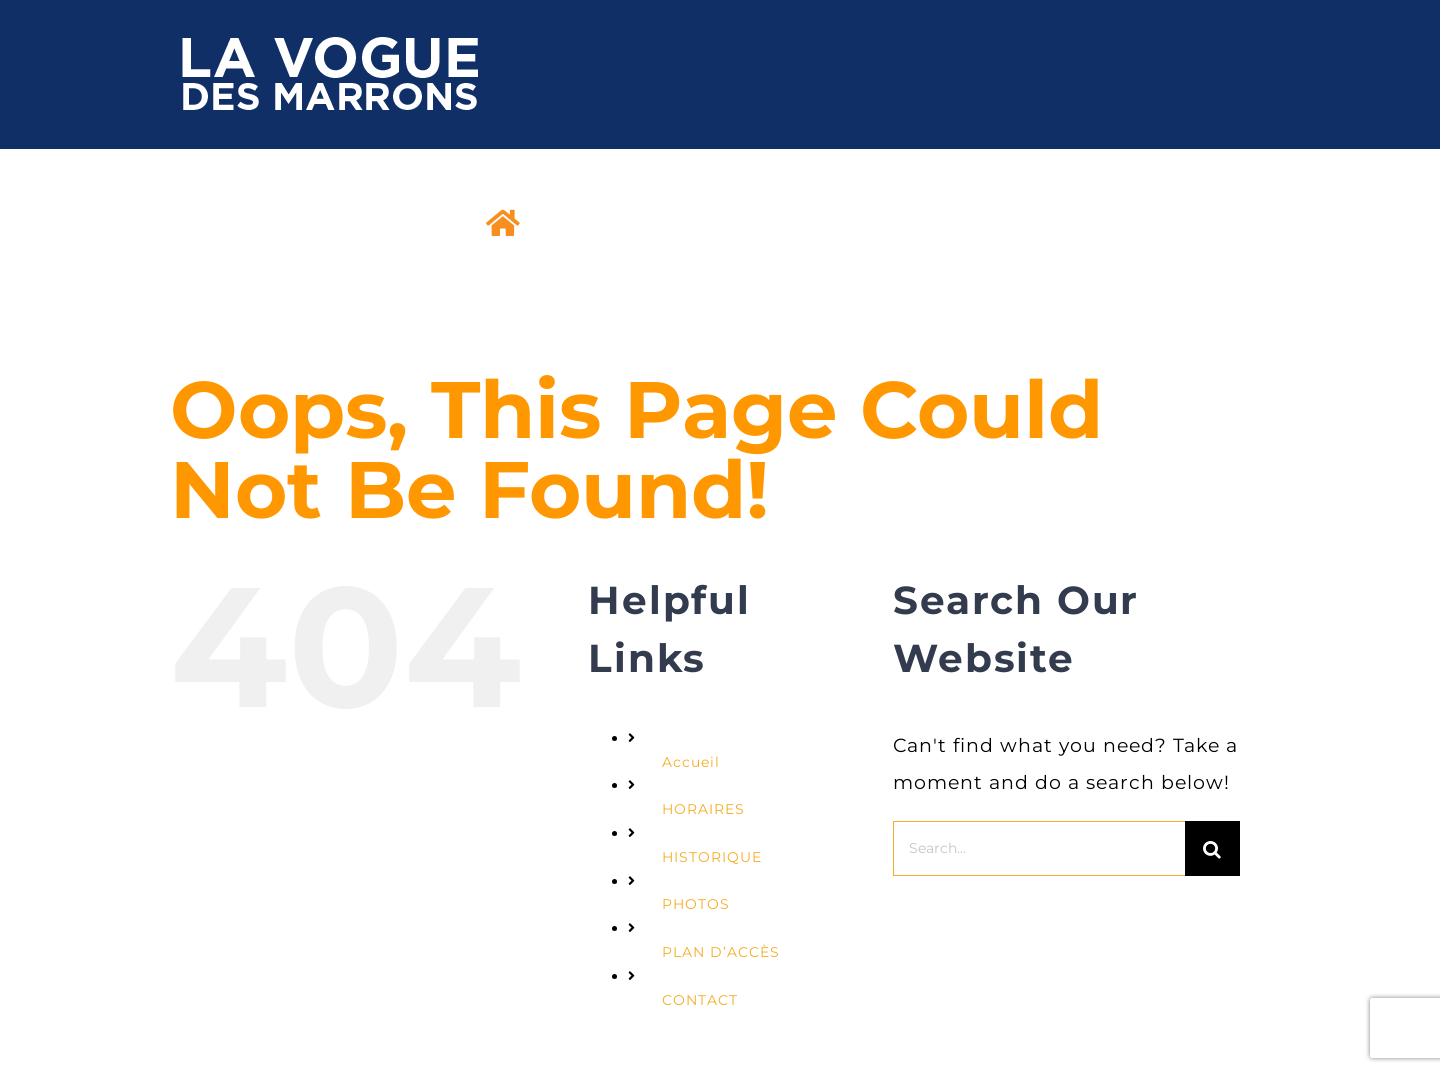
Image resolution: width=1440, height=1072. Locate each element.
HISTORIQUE (712, 857)
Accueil (691, 762)
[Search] (1212, 848)
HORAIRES (703, 809)
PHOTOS (696, 904)
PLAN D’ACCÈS (721, 952)
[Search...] (1039, 848)
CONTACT (700, 1000)
